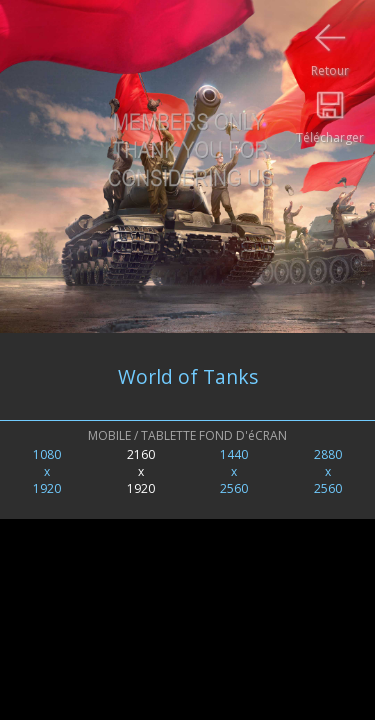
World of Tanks (188, 376)
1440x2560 (234, 471)
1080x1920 (47, 471)
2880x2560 (328, 471)
